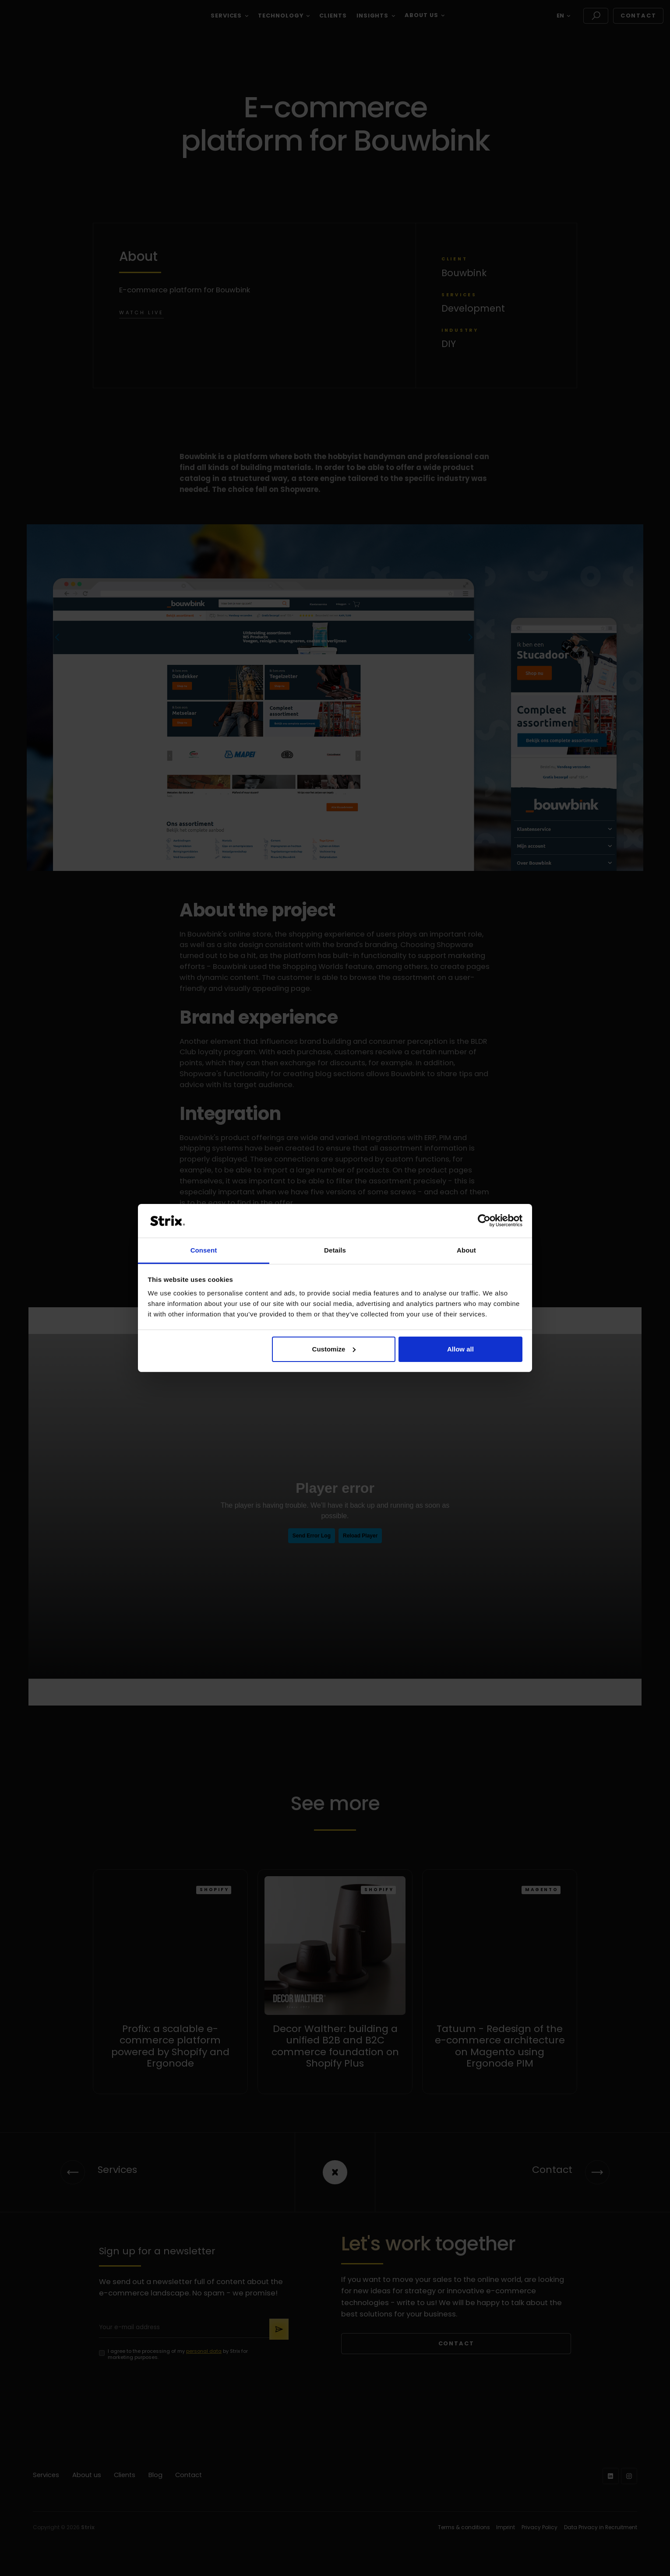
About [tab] (466, 1250)
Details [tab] (335, 1250)
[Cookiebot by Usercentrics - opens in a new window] (484, 1220)
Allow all (460, 1349)
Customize (334, 1349)
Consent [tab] (203, 1250)
